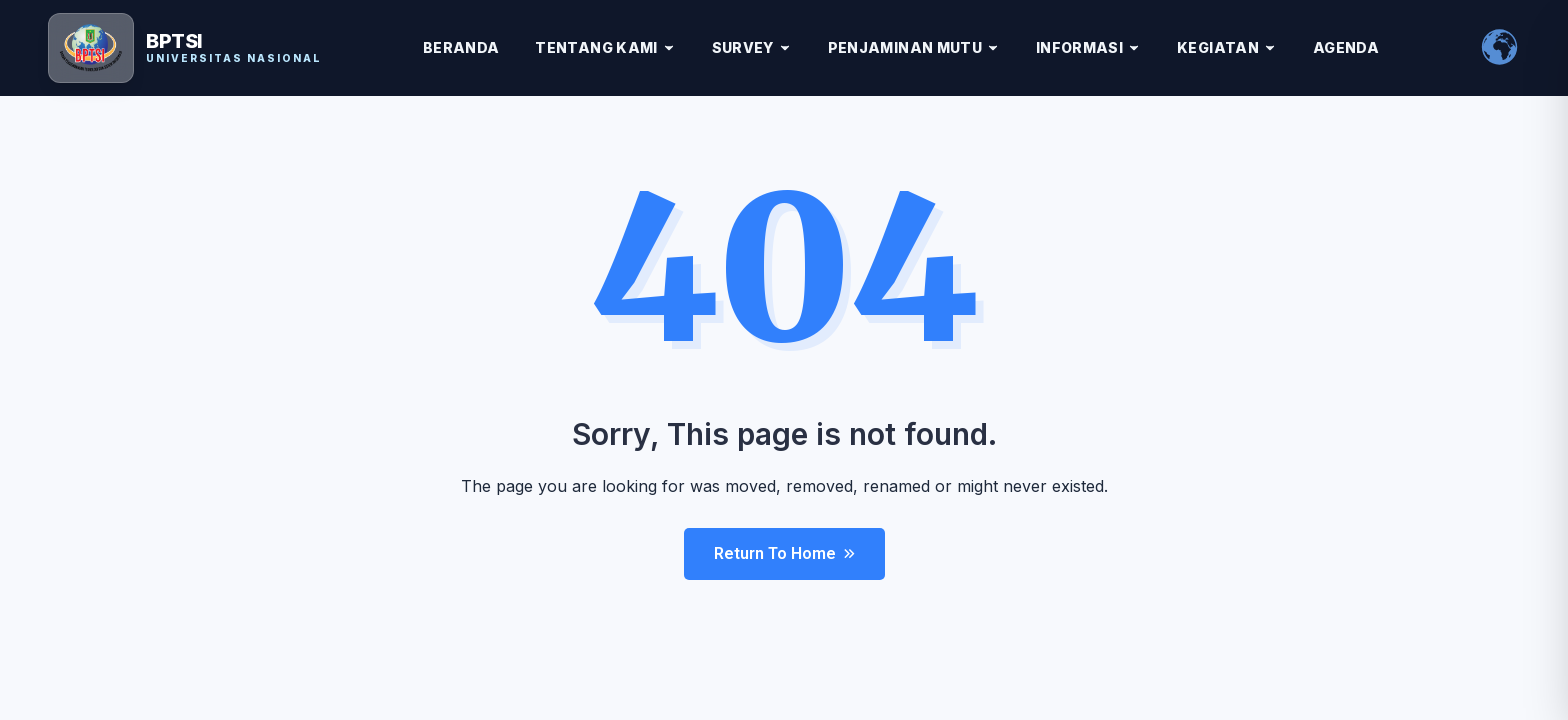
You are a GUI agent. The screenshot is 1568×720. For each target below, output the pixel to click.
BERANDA (461, 47)
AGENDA (1346, 47)
